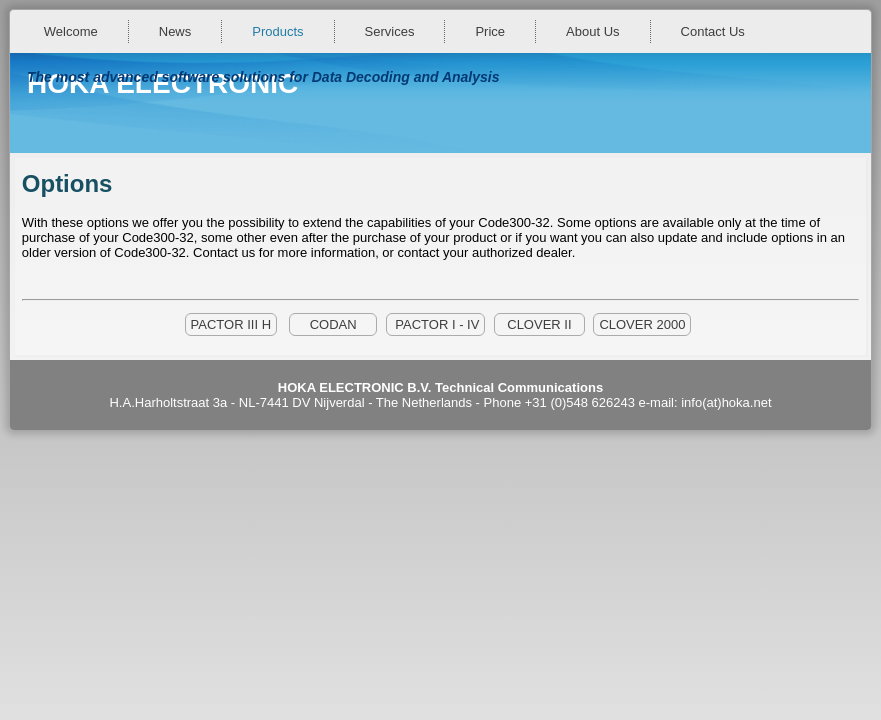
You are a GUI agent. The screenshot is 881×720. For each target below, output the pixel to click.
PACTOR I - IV (436, 324)
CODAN (333, 324)
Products (277, 31)
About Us (592, 31)
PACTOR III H (231, 324)
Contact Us (713, 31)
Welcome (71, 31)
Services (390, 31)
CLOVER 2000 (642, 324)
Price (490, 31)
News (175, 31)
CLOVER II (539, 324)
